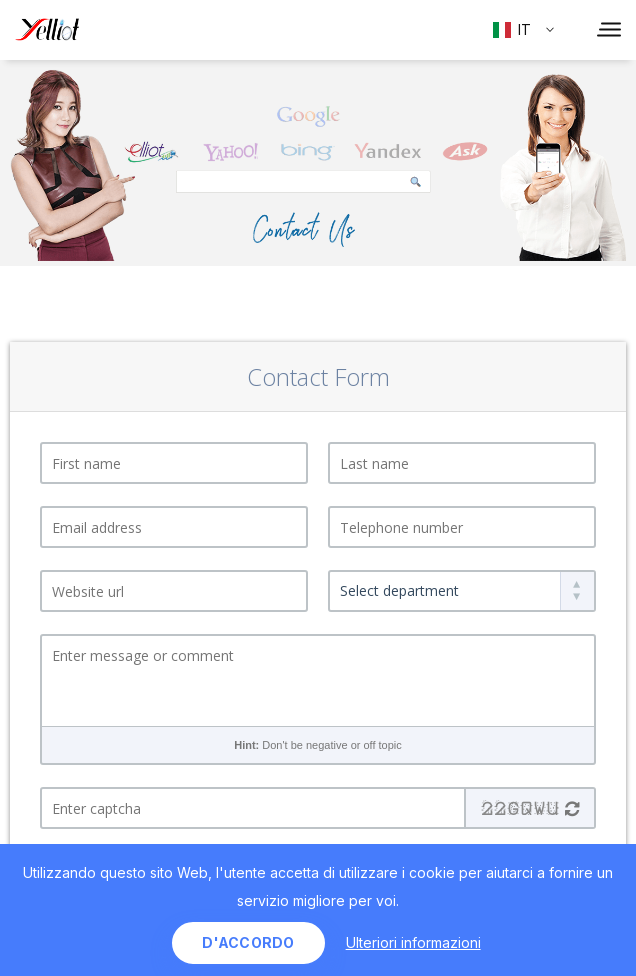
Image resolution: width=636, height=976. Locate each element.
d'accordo (248, 942)
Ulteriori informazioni (413, 943)
